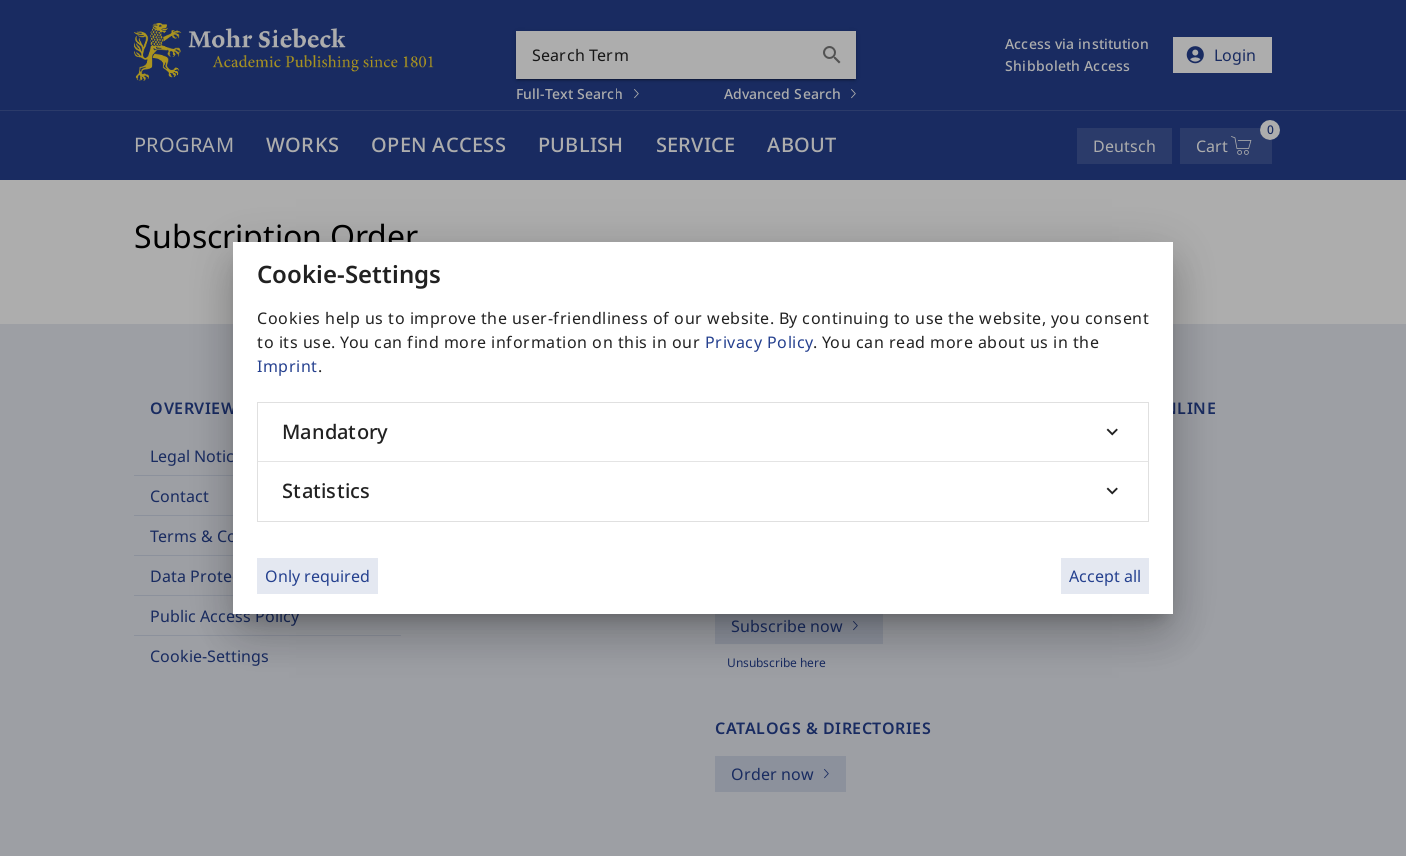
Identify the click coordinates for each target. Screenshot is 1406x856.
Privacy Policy (759, 342)
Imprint (287, 366)
